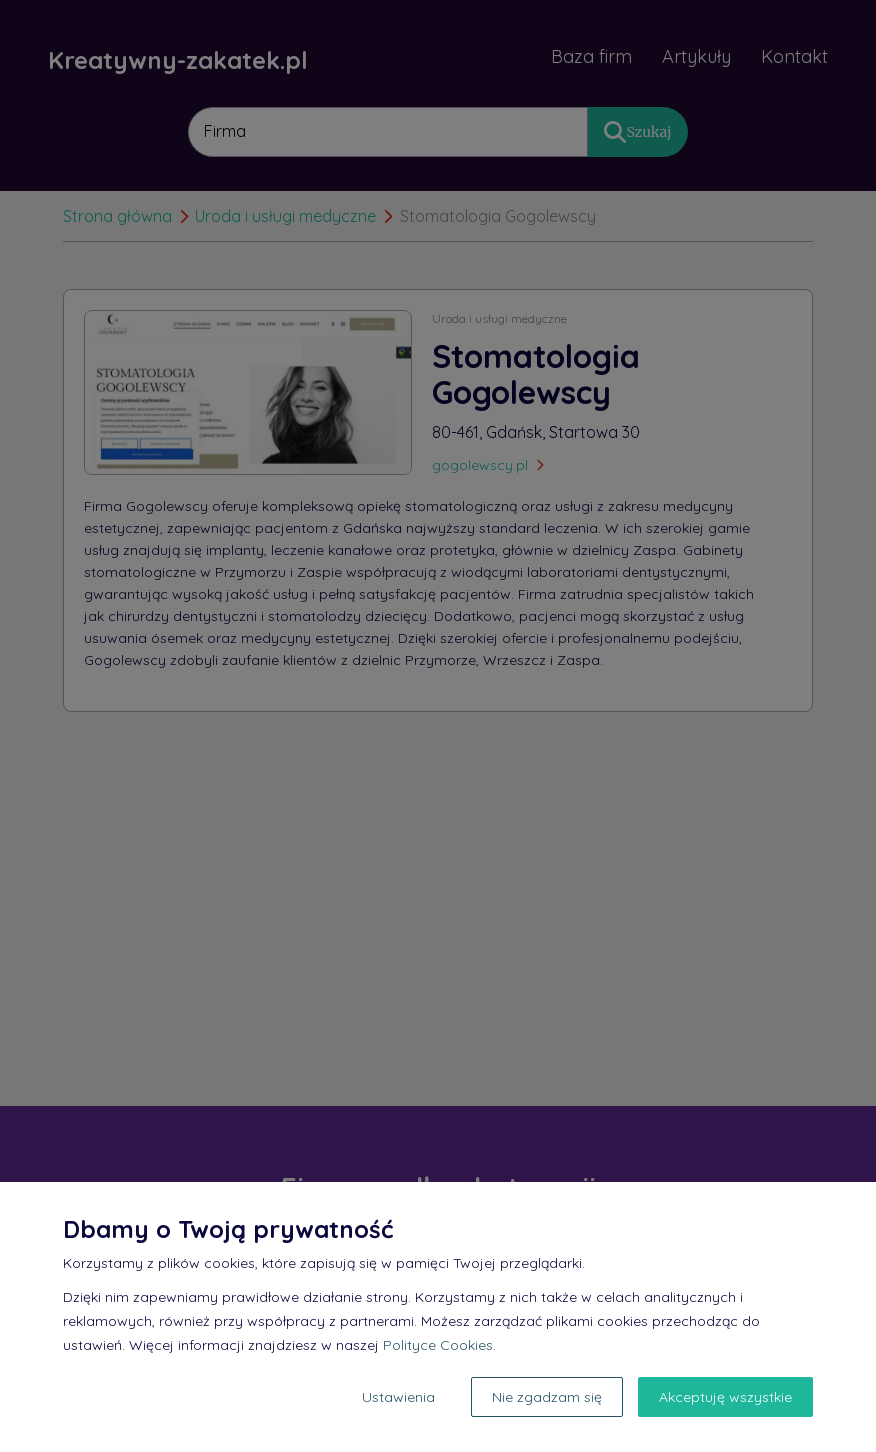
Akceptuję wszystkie (725, 1397)
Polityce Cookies (438, 1345)
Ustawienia (398, 1397)
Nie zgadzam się (547, 1397)
